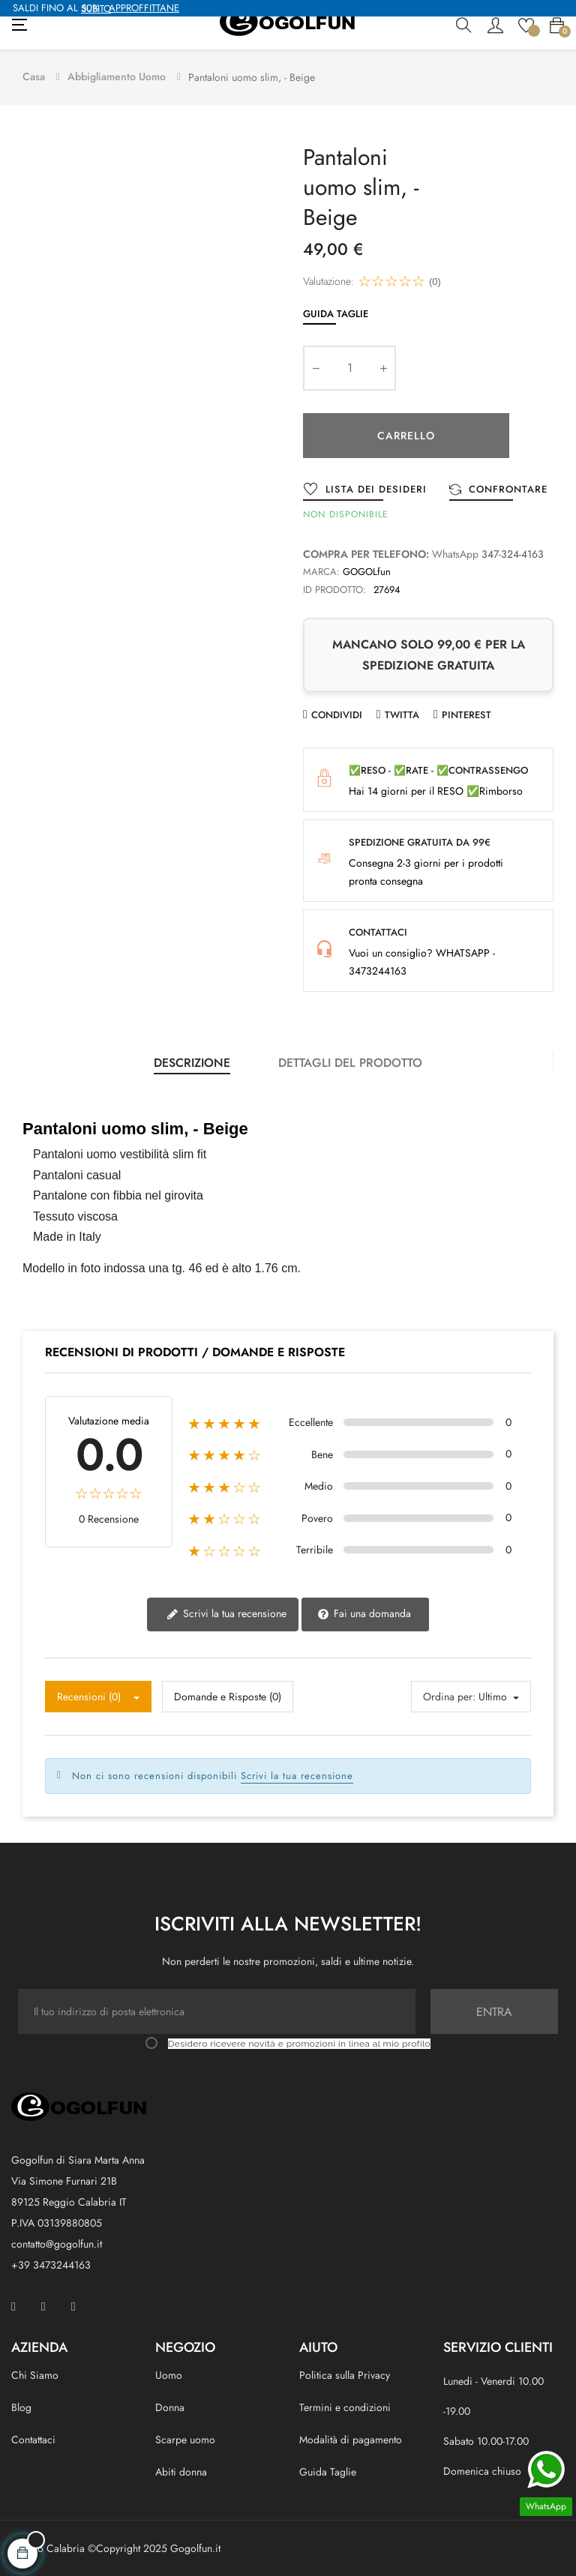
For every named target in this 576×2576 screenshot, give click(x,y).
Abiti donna (181, 2471)
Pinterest (466, 715)
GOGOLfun (367, 572)
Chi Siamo (34, 2375)
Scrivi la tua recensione (226, 1614)
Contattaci (33, 2439)
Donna (169, 2407)
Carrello (406, 435)
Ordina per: (449, 1696)
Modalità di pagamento (350, 2439)
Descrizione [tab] (192, 1062)
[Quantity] (349, 368)
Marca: (321, 572)
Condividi (336, 715)
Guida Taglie (335, 314)
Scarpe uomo (185, 2439)
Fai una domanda (364, 1614)
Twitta (402, 715)
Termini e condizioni (345, 2407)
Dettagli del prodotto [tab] (350, 1062)
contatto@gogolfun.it (56, 2243)
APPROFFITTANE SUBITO (130, 8)
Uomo (168, 2375)
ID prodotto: (334, 590)
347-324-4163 (513, 554)
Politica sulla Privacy (344, 2375)
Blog (21, 2407)
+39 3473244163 (51, 2264)
